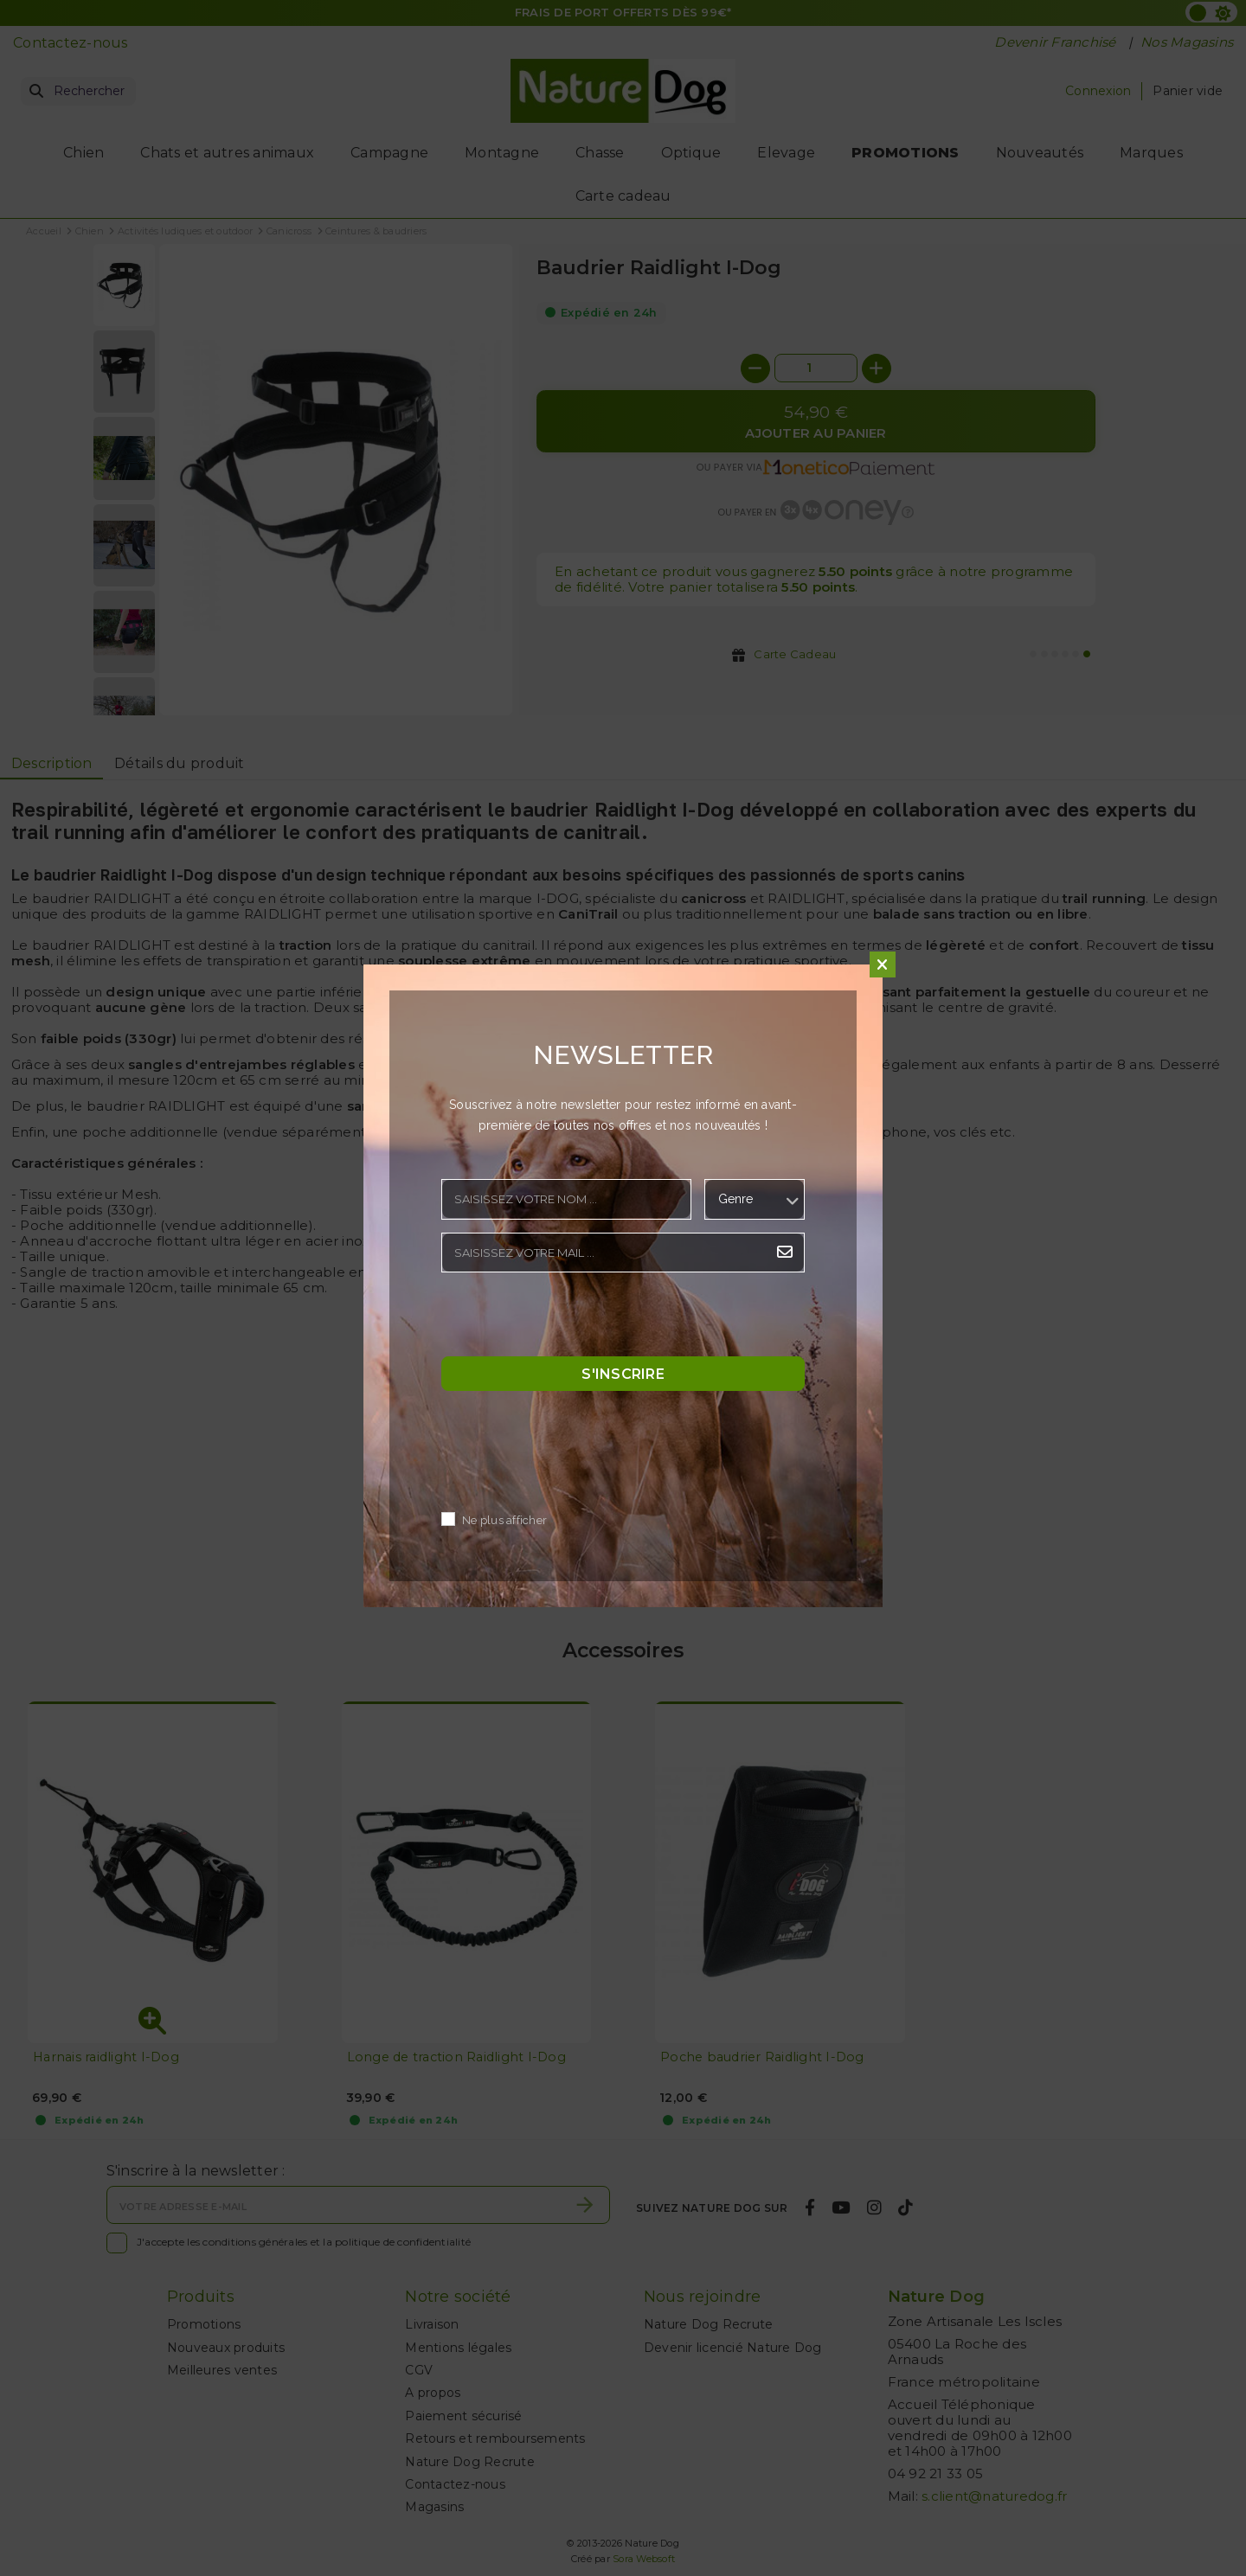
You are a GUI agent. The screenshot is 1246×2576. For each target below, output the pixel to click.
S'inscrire (623, 1374)
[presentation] (572, 1319)
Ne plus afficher (504, 1521)
